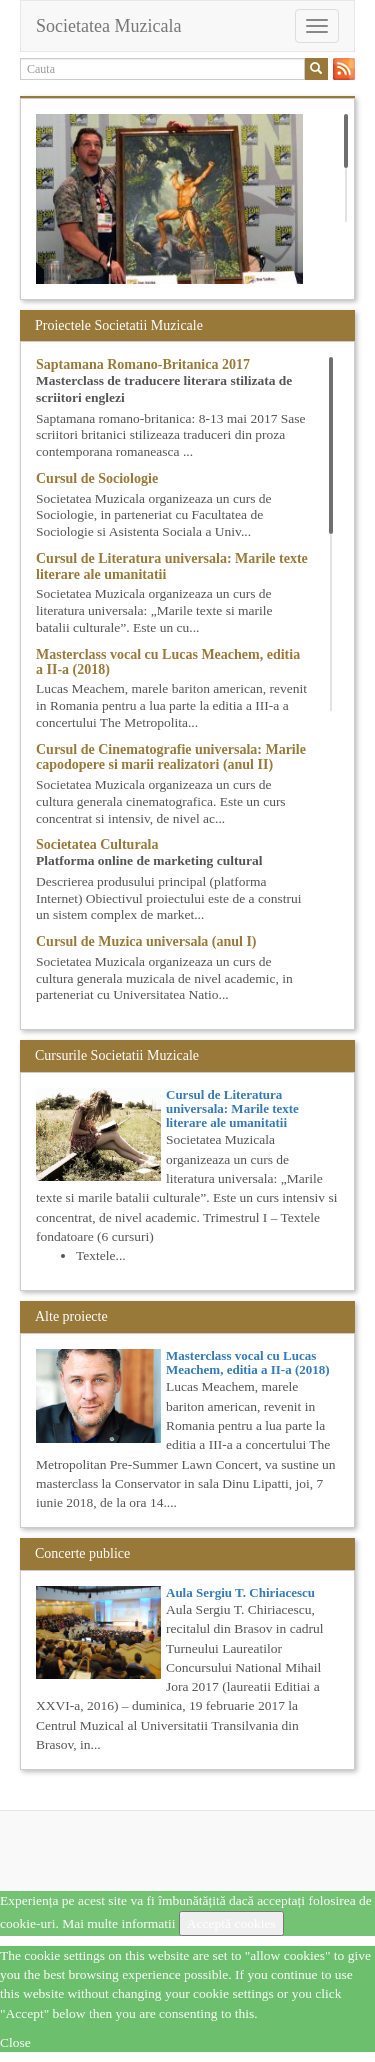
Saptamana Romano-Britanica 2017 (143, 364)
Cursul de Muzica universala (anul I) (146, 941)
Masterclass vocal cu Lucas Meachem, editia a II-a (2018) (248, 1362)
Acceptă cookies (231, 1923)
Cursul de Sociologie (97, 478)
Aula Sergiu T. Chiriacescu (240, 1592)
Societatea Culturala (97, 844)
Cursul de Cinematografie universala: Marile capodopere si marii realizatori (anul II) (171, 757)
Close (15, 2042)
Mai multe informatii (118, 1923)
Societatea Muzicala (108, 26)
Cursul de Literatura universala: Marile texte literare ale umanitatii (232, 1109)
